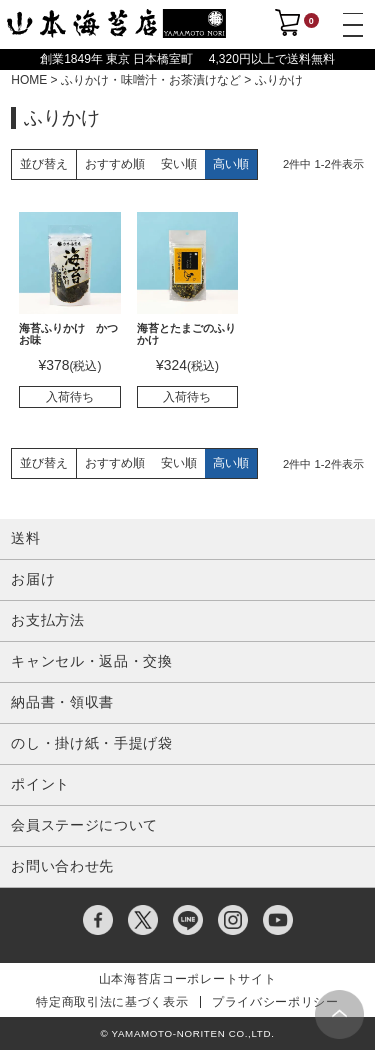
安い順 (179, 164)
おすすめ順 (115, 164)
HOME (29, 80)
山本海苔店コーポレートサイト (187, 979)
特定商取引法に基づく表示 (112, 1002)
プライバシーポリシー (275, 1002)
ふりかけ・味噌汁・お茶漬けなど (151, 80)
